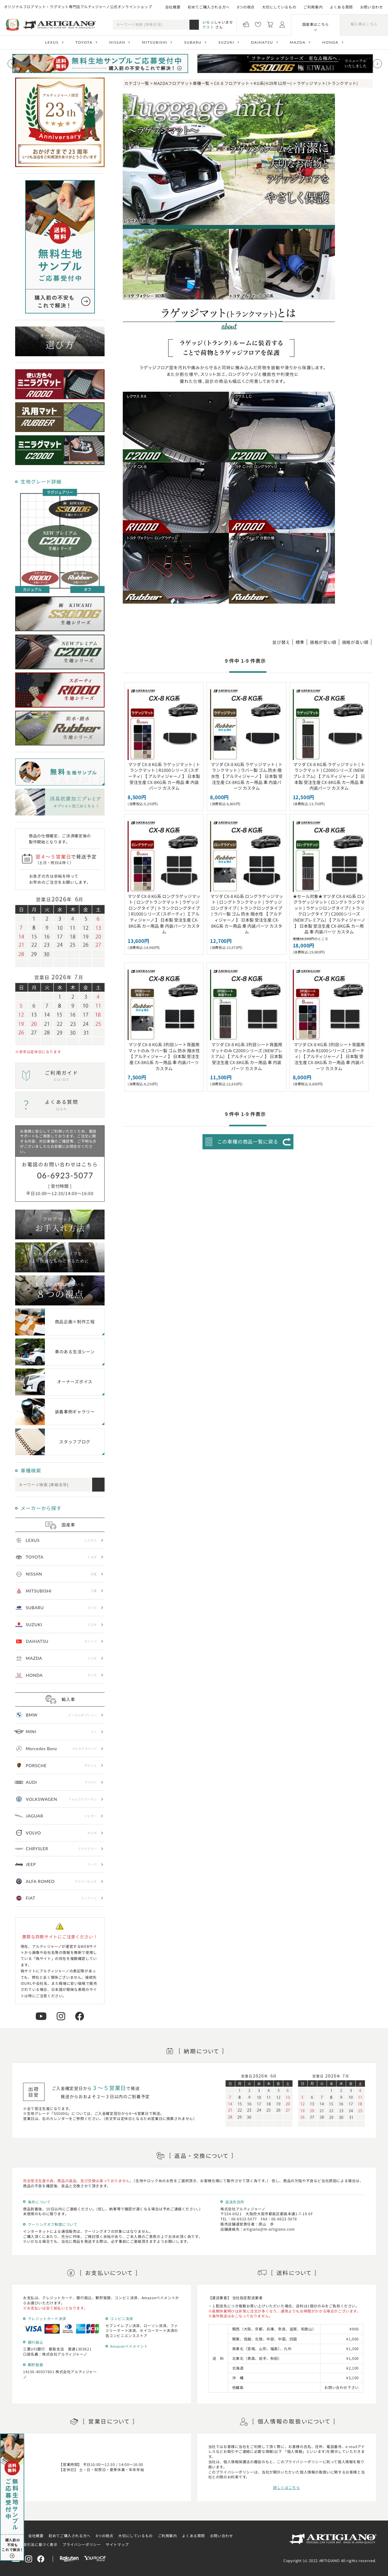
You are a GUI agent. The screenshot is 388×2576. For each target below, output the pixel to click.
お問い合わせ (371, 6)
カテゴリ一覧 (136, 83)
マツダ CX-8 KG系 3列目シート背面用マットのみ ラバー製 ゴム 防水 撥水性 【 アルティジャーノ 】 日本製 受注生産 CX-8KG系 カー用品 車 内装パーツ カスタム (164, 1056)
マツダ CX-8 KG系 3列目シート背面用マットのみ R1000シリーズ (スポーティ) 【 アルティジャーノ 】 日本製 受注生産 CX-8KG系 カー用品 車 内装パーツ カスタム (329, 1056)
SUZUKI (226, 42)
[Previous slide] (12, 63)
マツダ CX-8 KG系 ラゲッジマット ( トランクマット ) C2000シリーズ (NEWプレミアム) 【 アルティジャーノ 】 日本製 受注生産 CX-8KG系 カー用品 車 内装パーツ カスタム (329, 776)
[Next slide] (377, 63)
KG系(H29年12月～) (273, 83)
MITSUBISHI (155, 42)
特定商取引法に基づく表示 (34, 2544)
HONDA (330, 42)
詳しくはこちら (286, 2487)
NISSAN (117, 42)
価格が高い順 (355, 642)
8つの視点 (246, 6)
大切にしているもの (279, 6)
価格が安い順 (323, 642)
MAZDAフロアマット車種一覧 (181, 83)
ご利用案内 (313, 6)
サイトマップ (117, 2544)
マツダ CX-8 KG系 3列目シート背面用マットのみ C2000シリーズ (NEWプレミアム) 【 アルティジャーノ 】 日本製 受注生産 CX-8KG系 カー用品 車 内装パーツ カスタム (247, 1056)
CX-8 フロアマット (231, 83)
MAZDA (298, 42)
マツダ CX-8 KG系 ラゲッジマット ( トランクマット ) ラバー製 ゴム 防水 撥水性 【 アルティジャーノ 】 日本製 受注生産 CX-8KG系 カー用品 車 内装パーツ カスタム (247, 776)
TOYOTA (84, 42)
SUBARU (193, 42)
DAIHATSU (262, 42)
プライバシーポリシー (81, 2544)
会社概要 (172, 6)
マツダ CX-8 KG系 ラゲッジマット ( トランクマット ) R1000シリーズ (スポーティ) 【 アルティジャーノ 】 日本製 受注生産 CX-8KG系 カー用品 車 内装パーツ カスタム (164, 776)
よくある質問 (341, 6)
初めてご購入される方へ (209, 6)
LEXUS (52, 42)
